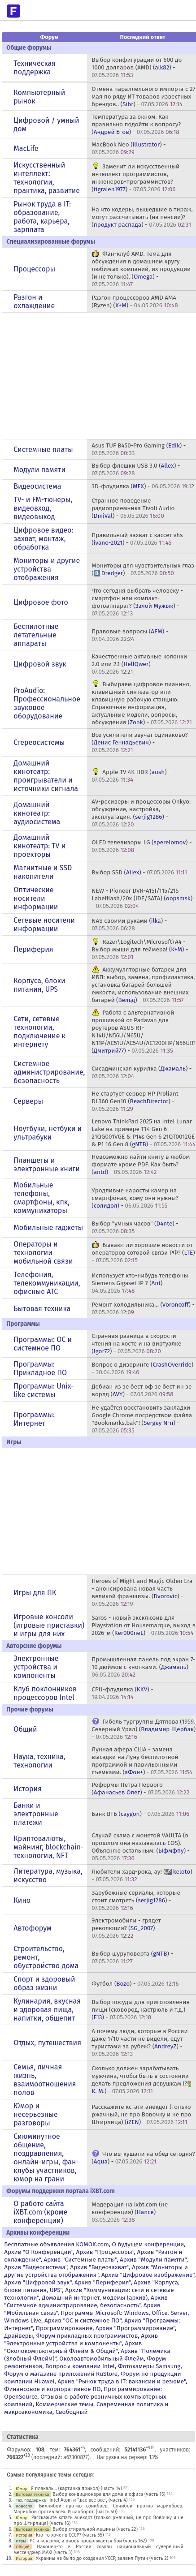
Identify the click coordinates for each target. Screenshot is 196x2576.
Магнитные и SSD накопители (42, 872)
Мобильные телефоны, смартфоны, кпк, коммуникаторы (41, 1198)
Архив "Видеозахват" (99, 2267)
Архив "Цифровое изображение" (147, 2275)
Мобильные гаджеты (48, 1227)
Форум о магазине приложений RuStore (61, 2374)
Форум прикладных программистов (87, 2335)
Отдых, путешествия (47, 2042)
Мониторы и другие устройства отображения (46, 569)
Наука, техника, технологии (39, 1760)
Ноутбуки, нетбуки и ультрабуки (47, 1132)
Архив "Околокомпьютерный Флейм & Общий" (73, 2347)
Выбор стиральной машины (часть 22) (95, 2529)
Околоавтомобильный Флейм (101, 2358)
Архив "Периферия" (102, 2282)
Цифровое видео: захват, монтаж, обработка (43, 538)
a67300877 (75, 2457)
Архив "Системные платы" (80, 2259)
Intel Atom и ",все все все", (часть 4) (88, 2500)
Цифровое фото (40, 602)
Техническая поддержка (34, 67)
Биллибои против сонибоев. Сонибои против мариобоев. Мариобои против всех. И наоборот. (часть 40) (98, 2509)
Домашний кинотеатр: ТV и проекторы (39, 846)
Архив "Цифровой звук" (37, 2282)
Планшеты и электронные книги (46, 1164)
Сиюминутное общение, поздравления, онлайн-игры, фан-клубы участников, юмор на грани (46, 2157)
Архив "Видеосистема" (35, 2267)
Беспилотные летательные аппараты (35, 635)
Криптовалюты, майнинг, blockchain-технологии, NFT (48, 1847)
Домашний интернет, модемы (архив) (95, 2297)
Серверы (28, 1101)
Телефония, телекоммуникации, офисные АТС (46, 1283)
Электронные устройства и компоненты (35, 1667)
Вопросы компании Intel (80, 2366)
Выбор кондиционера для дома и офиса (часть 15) (109, 2494)
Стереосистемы (39, 742)
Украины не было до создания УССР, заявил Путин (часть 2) (102, 2558)
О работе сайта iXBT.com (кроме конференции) (40, 2212)
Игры (21, 2540)
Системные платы (43, 449)
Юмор (21, 2488)
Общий (25, 1729)
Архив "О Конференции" (38, 2252)
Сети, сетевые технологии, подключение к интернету (39, 1032)
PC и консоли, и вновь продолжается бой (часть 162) (88, 2541)
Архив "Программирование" (135, 2328)
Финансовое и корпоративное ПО (52, 2389)
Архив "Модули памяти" (153, 2259)
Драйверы (18, 2335)
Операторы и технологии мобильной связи (43, 1252)
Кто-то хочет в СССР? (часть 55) (70, 2535)
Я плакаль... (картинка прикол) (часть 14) (76, 2488)
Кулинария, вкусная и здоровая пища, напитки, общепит (47, 2009)
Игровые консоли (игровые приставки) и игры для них (48, 1625)
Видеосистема (37, 486)
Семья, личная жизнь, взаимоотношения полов (44, 2080)
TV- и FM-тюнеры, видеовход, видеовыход (42, 508)
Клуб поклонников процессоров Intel (45, 1693)
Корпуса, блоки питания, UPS (39, 984)
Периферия (33, 949)
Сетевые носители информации (44, 924)
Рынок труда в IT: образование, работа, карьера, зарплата (42, 217)
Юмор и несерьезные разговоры (35, 2114)
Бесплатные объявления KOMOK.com (56, 2244)
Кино (21, 1900)
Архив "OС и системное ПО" (83, 2320)
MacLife (25, 148)
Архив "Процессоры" (105, 2252)
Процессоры (34, 269)
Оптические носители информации (35, 898)
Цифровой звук (39, 664)
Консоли (24, 2505)
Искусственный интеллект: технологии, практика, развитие (46, 178)
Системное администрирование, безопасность (49, 1072)
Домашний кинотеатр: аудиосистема (36, 813)
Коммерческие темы (65, 2404)
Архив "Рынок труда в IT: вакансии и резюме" (121, 2381)
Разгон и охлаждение (34, 301)
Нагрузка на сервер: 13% (127, 2457)
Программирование (64, 2328)
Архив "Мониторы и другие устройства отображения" (96, 2271)
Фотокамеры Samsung (149, 2366)
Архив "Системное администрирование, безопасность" (85, 2301)
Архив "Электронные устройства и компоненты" (81, 2339)
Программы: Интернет (34, 1419)
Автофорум (32, 1928)
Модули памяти (39, 469)
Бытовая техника (41, 1308)
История (27, 1789)
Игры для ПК (34, 1592)
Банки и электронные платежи (35, 1814)
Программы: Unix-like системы (43, 1390)
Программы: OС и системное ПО (42, 1343)
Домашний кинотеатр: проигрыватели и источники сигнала (45, 776)
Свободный (72, 2412)
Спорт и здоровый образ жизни (44, 1983)
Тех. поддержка (31, 2500)
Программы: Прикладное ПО (40, 1368)
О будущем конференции (148, 2244)
